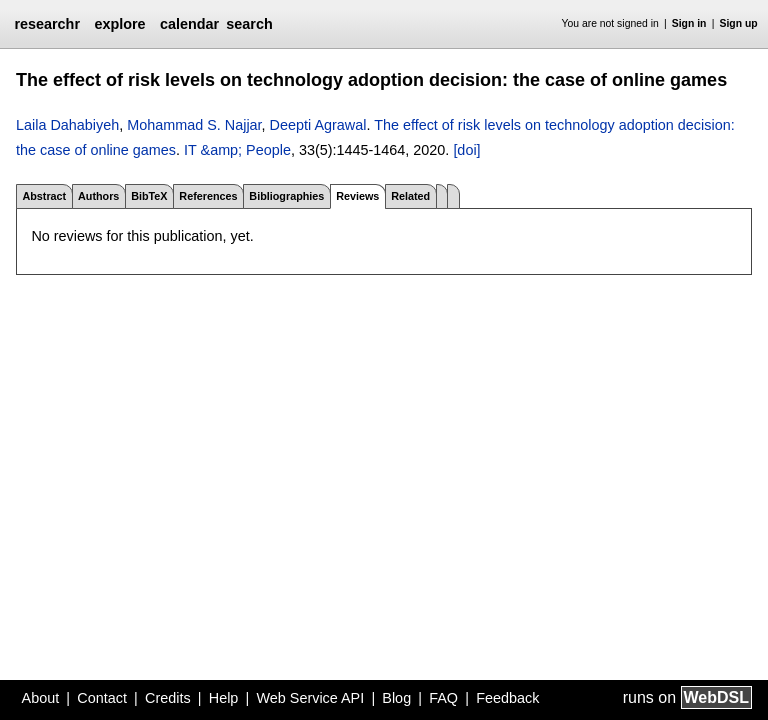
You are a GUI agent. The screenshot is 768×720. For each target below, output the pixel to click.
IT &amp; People (237, 150)
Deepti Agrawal (318, 125)
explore (119, 24)
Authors (98, 196)
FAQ (443, 698)
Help (224, 698)
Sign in (689, 23)
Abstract (44, 196)
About (41, 698)
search (249, 24)
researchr (47, 24)
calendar (189, 24)
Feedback (507, 698)
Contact (102, 698)
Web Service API (310, 698)
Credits (168, 698)
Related (410, 196)
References (208, 196)
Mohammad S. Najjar (194, 125)
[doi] (466, 150)
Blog (396, 698)
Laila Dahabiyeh (67, 125)
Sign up (739, 23)
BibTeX (149, 196)
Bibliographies (286, 196)
